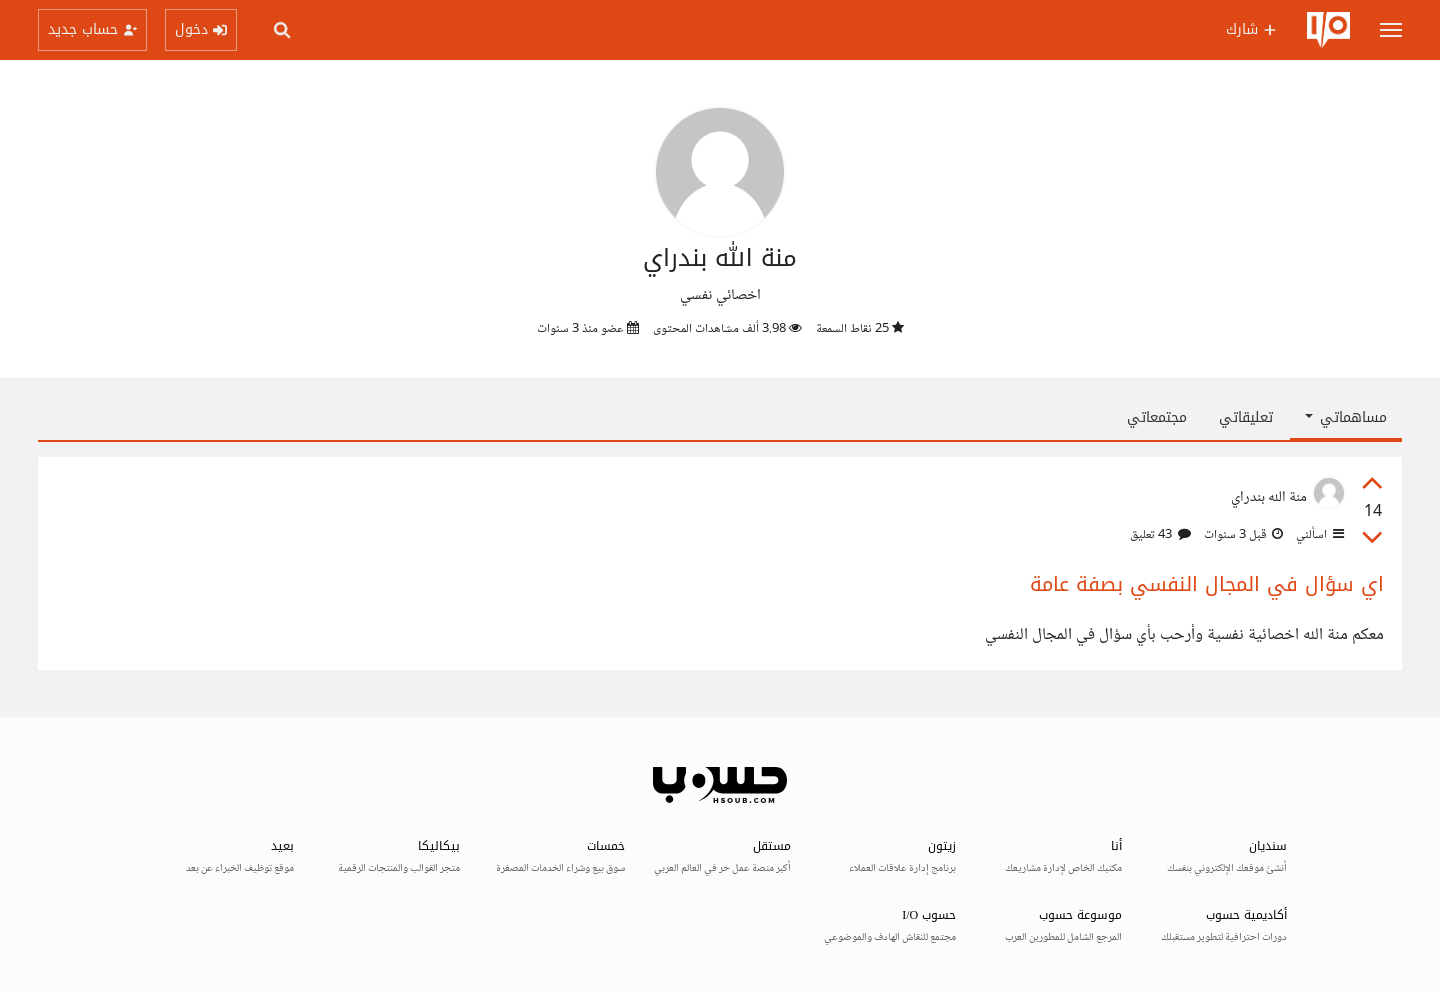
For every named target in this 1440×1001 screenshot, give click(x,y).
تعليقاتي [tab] (1246, 417)
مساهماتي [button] (1346, 417)
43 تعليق (1160, 535)
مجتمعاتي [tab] (1157, 417)
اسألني (1318, 535)
